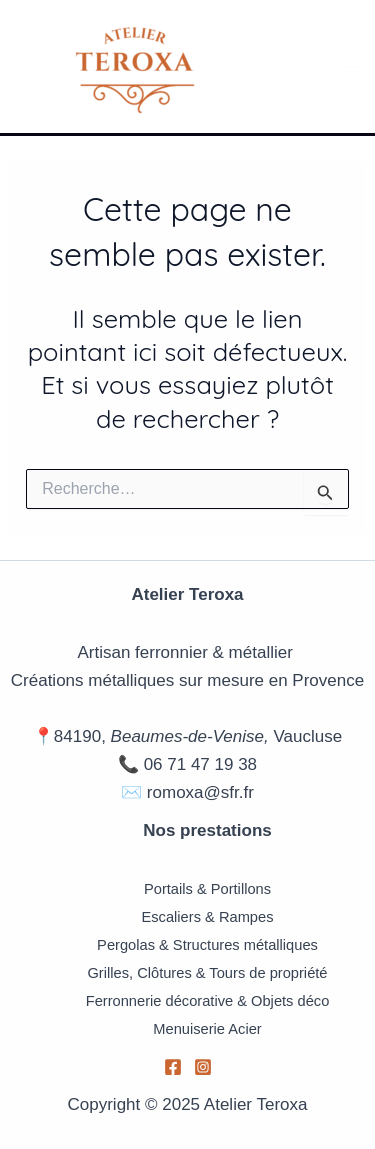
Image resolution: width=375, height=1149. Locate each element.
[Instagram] (203, 1067)
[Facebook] (173, 1067)
